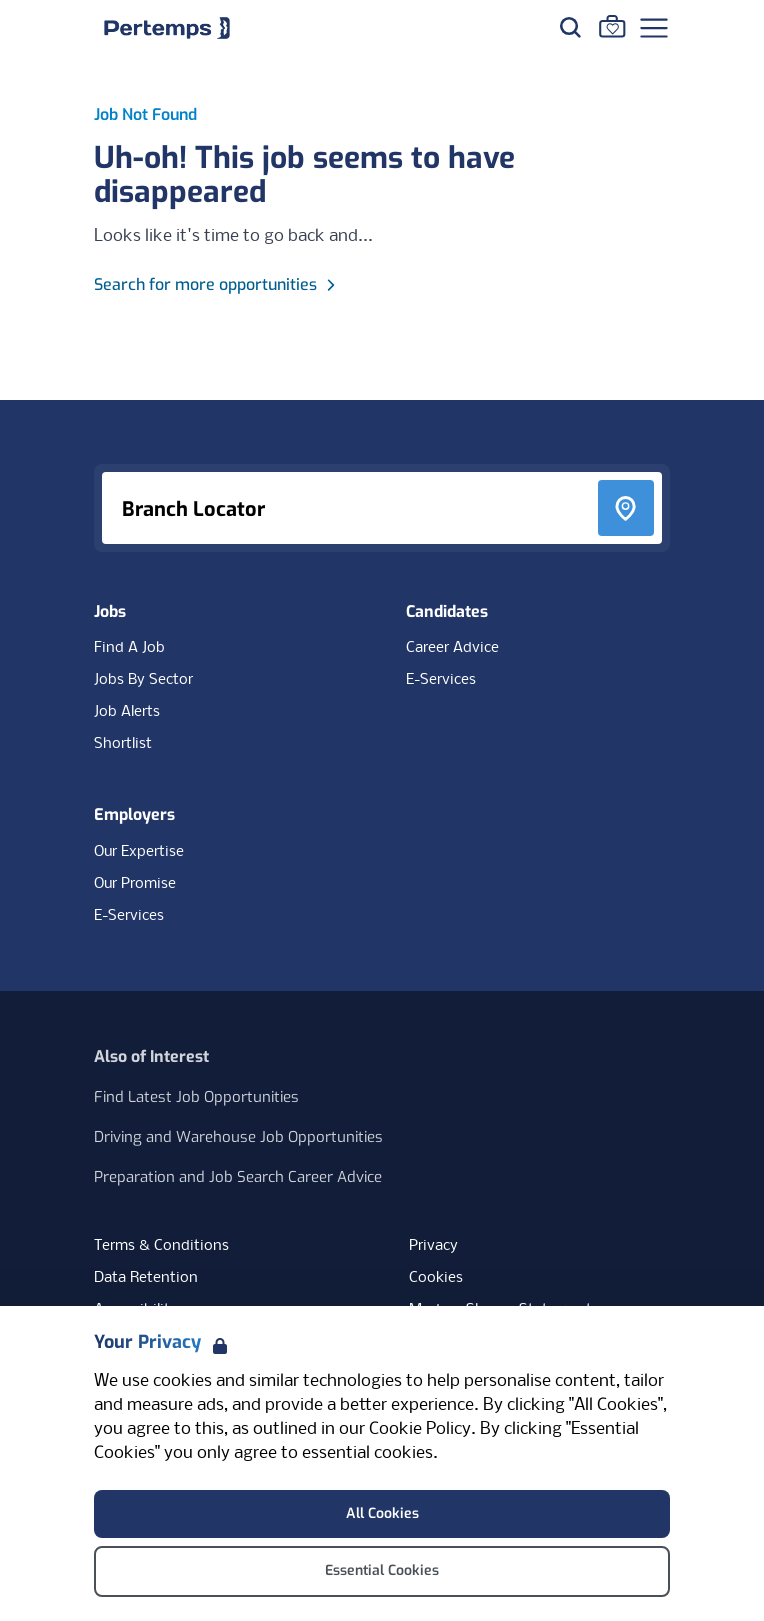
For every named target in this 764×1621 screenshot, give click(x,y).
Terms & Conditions (161, 1246)
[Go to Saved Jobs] (612, 26)
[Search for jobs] (570, 27)
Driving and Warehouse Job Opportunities (238, 1137)
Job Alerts (127, 712)
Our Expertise (139, 852)
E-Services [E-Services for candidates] (441, 680)
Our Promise (135, 884)
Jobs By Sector (143, 680)
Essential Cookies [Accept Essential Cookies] (382, 1570)
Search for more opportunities (217, 284)
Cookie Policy (420, 1429)
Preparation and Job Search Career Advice (238, 1177)
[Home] (167, 28)
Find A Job (129, 648)
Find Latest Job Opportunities (196, 1097)
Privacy (433, 1246)
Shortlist (123, 744)
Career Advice (452, 648)
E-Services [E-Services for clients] (129, 916)
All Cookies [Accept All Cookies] (382, 1513)
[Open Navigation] (654, 28)
